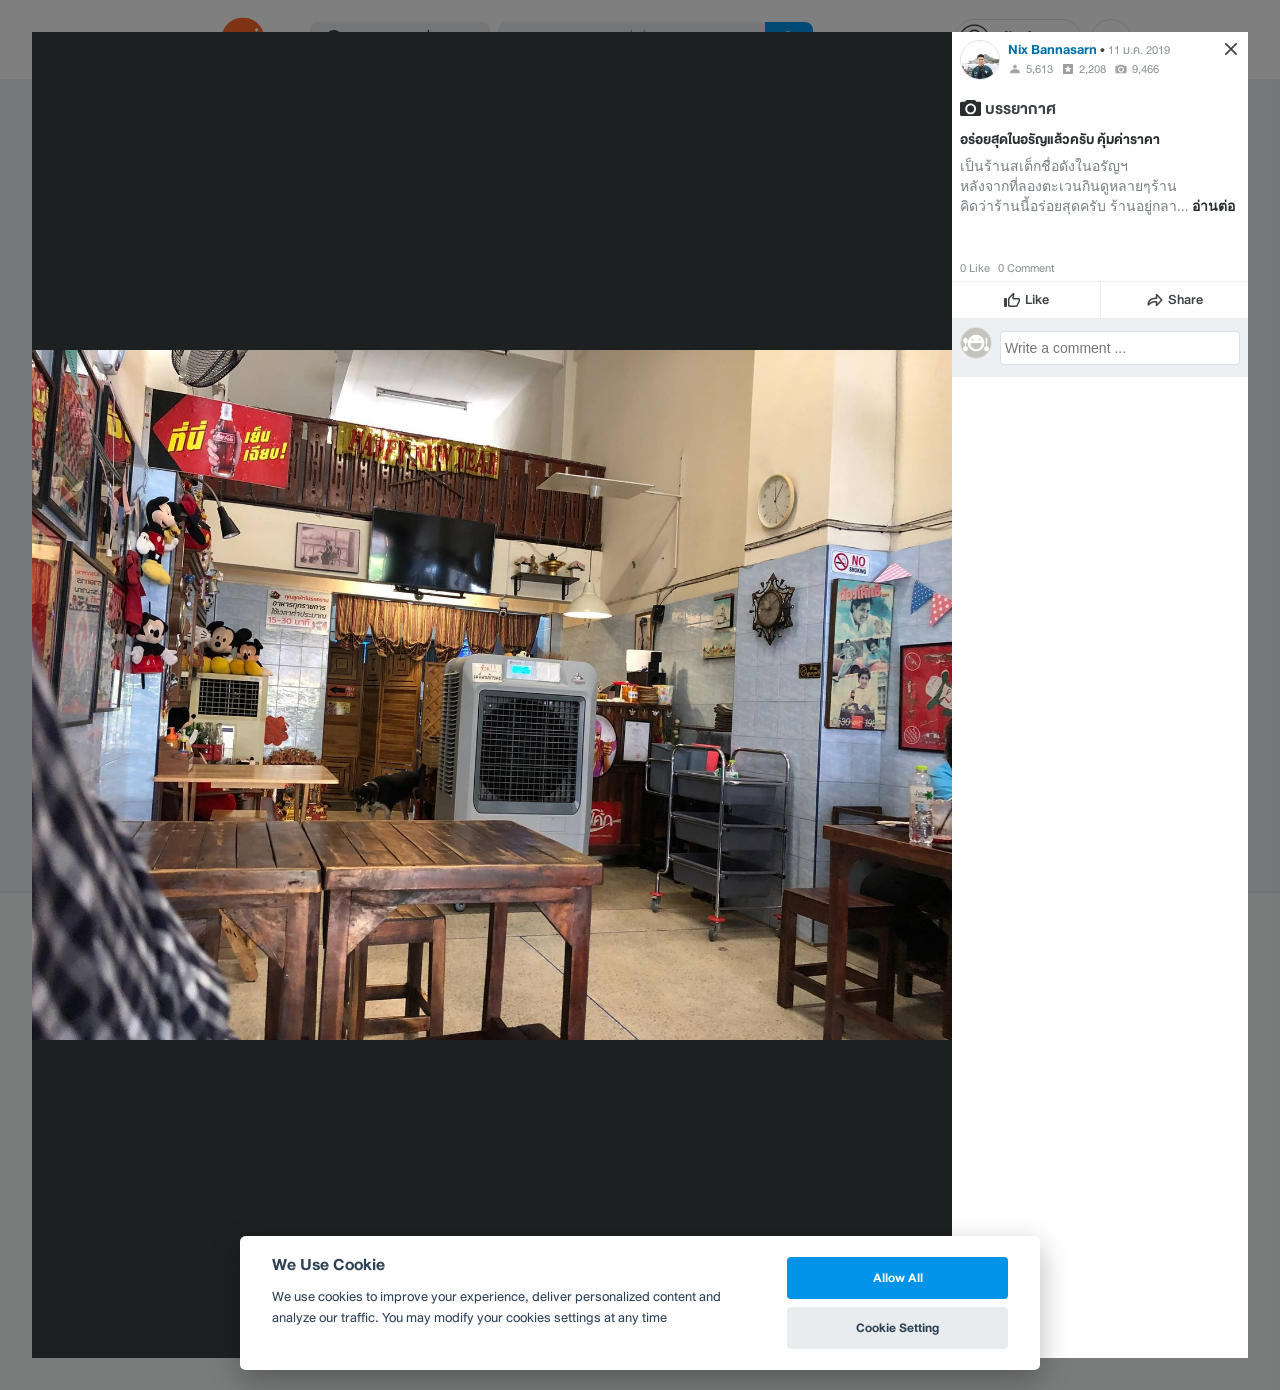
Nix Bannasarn (1052, 49)
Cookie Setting (897, 1327)
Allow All (898, 1277)
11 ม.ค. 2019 (1139, 50)
